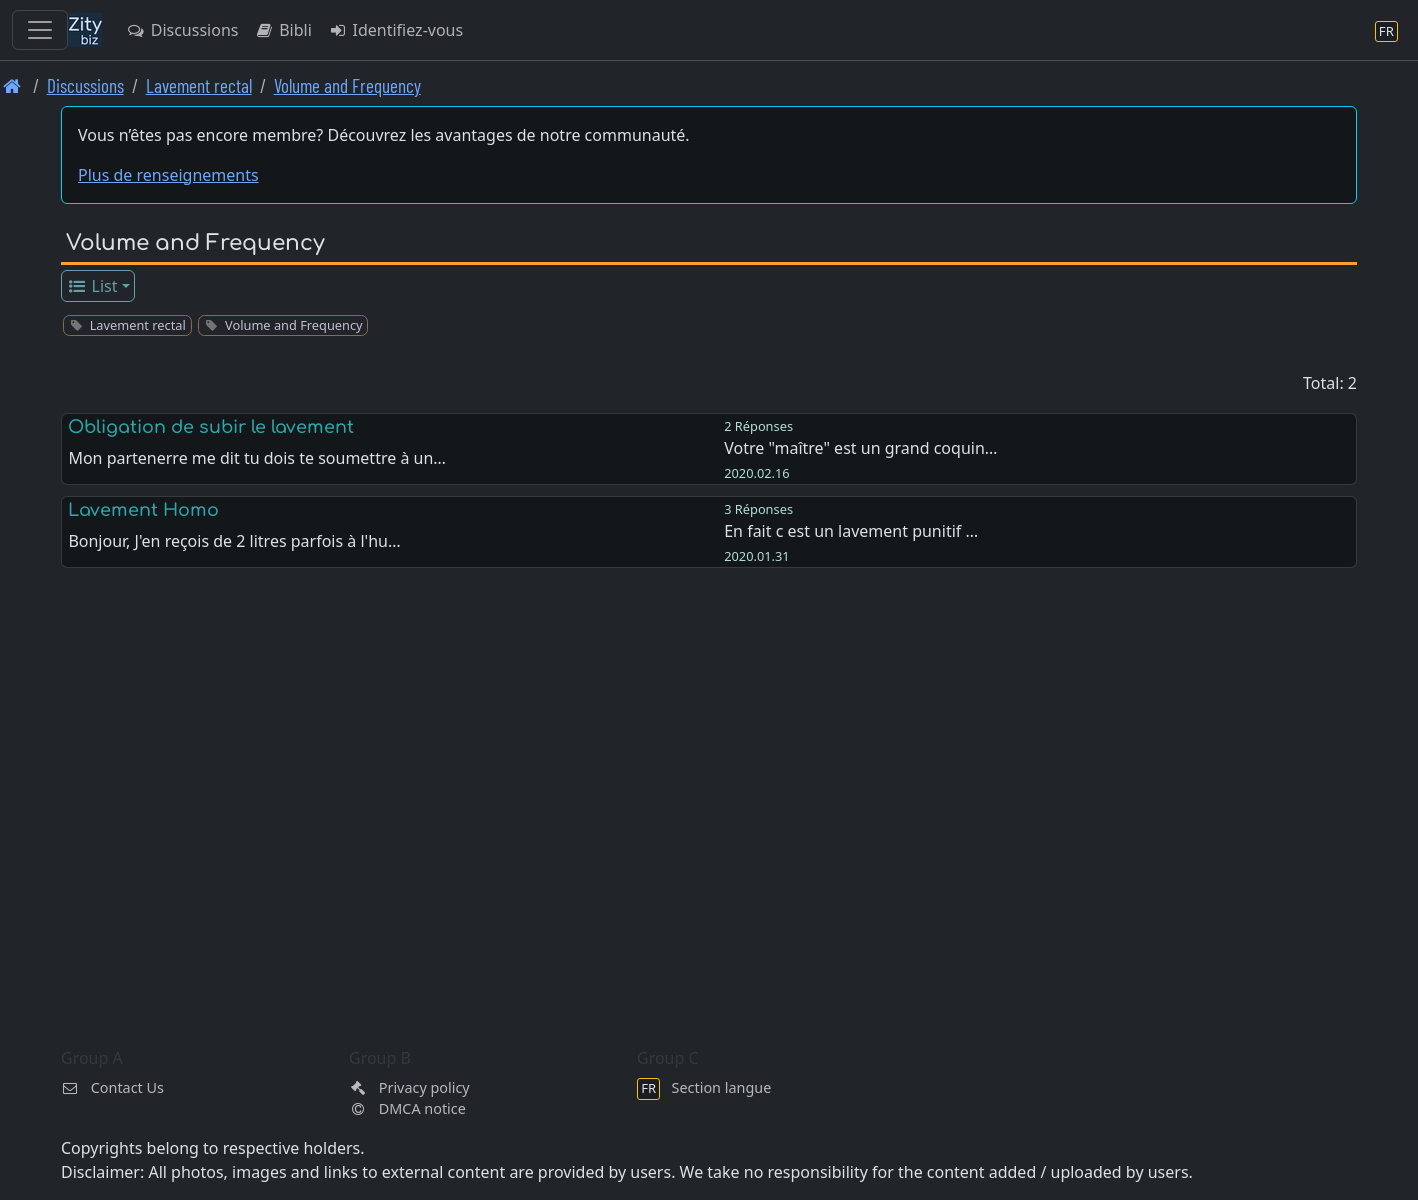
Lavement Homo (143, 510)
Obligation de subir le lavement (211, 427)
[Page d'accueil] (12, 85)
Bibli (282, 30)
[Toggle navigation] (40, 30)
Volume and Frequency (347, 85)
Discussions (182, 30)
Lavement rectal (199, 85)
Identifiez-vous (395, 30)
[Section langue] (1386, 30)
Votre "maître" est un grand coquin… (860, 448)
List (92, 286)
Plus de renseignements (168, 175)
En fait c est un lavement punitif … (851, 531)
